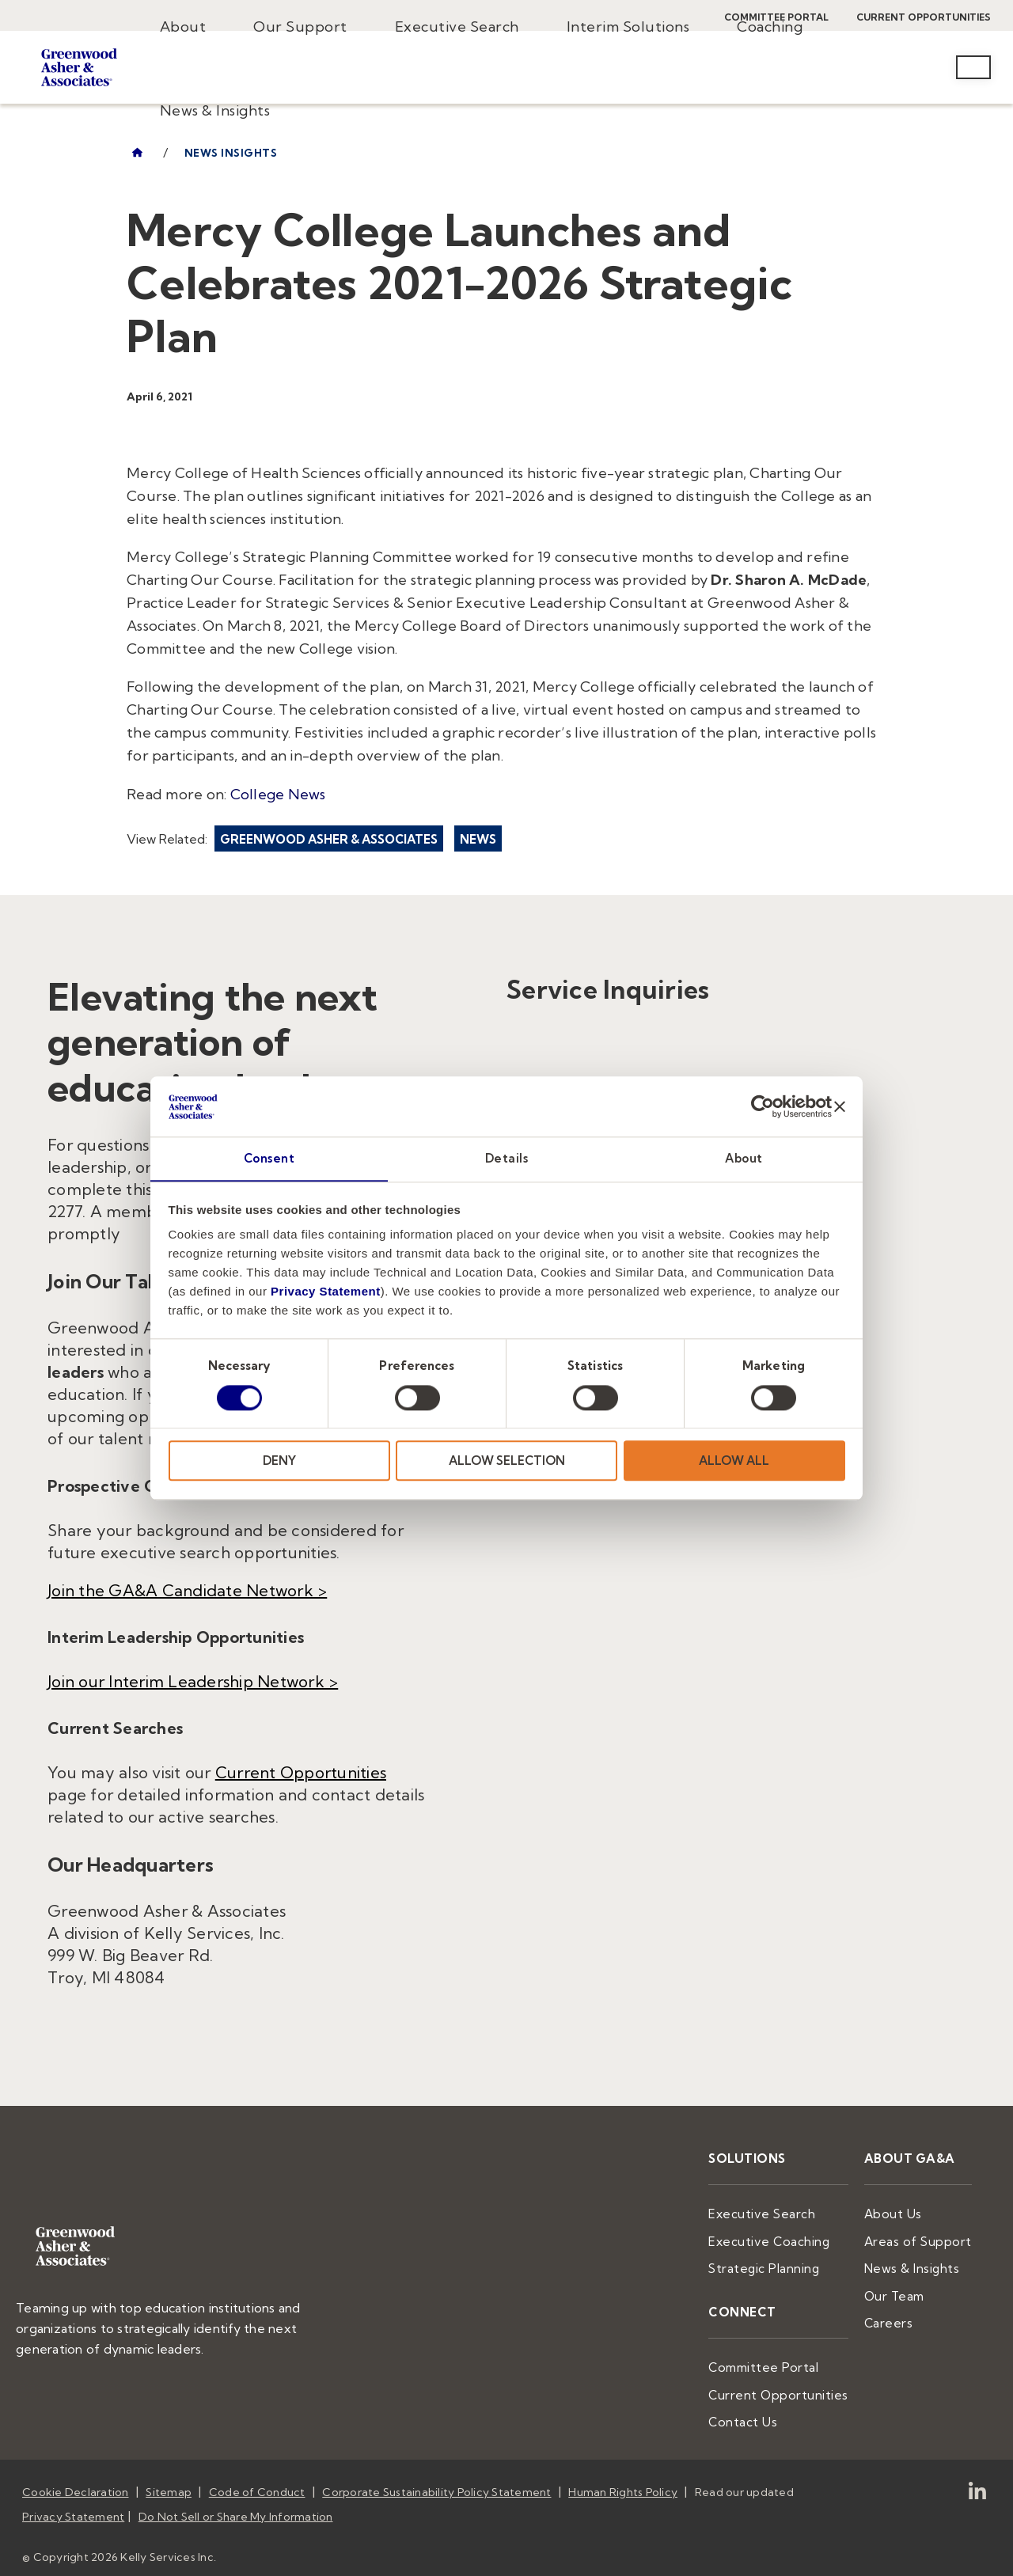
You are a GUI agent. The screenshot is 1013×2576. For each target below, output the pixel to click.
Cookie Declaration (75, 2479)
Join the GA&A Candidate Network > (187, 1590)
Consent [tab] (269, 1158)
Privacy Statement (326, 1292)
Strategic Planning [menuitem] (785, 2263)
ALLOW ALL (734, 1461)
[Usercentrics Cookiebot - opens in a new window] (762, 1106)
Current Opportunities (300, 1772)
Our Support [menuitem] (300, 26)
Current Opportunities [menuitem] (797, 2384)
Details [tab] (507, 1158)
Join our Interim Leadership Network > (192, 1681)
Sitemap (169, 2479)
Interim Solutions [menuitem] (628, 26)
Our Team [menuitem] (904, 2289)
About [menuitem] (183, 26)
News (478, 839)
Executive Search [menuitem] (457, 26)
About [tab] (744, 1158)
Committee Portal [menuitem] (785, 2359)
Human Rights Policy (622, 2479)
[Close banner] (839, 1106)
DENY (279, 1461)
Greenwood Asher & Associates (329, 839)
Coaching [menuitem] (769, 26)
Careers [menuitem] (898, 2315)
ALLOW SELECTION (507, 1461)
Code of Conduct (257, 2479)
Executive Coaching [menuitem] (790, 2238)
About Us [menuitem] (902, 2212)
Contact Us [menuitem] (766, 2410)
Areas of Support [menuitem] (924, 2238)
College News (278, 794)
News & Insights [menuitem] (215, 110)
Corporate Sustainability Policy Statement (436, 2479)
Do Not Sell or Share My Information (235, 2500)
